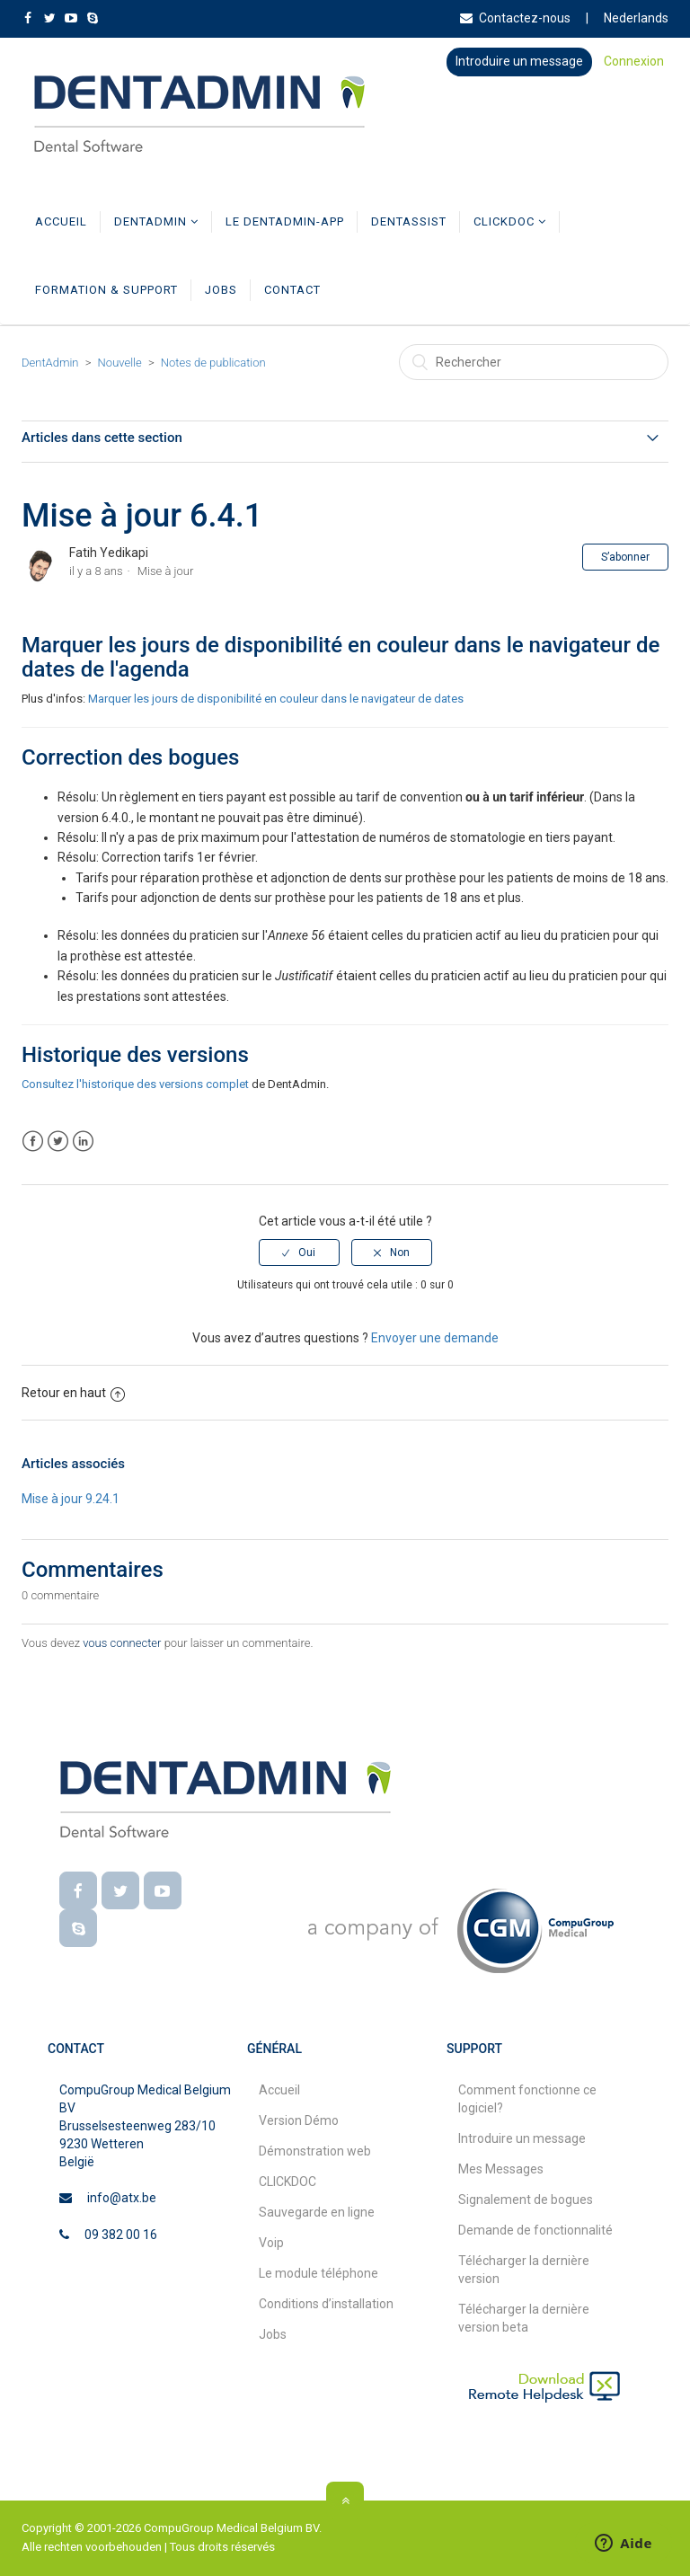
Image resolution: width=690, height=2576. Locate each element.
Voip (271, 2242)
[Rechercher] (533, 362)
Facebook (33, 1141)
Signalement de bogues (525, 2199)
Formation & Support (106, 290)
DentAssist (409, 221)
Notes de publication (213, 362)
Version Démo (299, 2120)
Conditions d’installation (326, 2304)
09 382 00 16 (120, 2234)
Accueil (61, 221)
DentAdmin (156, 221)
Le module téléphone (318, 2273)
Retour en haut (73, 1392)
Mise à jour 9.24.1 (70, 1499)
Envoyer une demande (435, 1338)
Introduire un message (519, 61)
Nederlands (636, 18)
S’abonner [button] (625, 557)
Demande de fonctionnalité (535, 2230)
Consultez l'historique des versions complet (135, 1084)
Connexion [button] (634, 61)
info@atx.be (121, 2198)
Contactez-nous (515, 18)
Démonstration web (315, 2151)
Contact (292, 290)
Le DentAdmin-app (285, 221)
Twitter (58, 1141)
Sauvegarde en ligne (317, 2212)
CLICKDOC (509, 221)
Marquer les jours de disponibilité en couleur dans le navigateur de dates (276, 698)
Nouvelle (120, 362)
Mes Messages (501, 2169)
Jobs (221, 290)
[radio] (299, 1252)
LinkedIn (83, 1141)
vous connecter (122, 1643)
